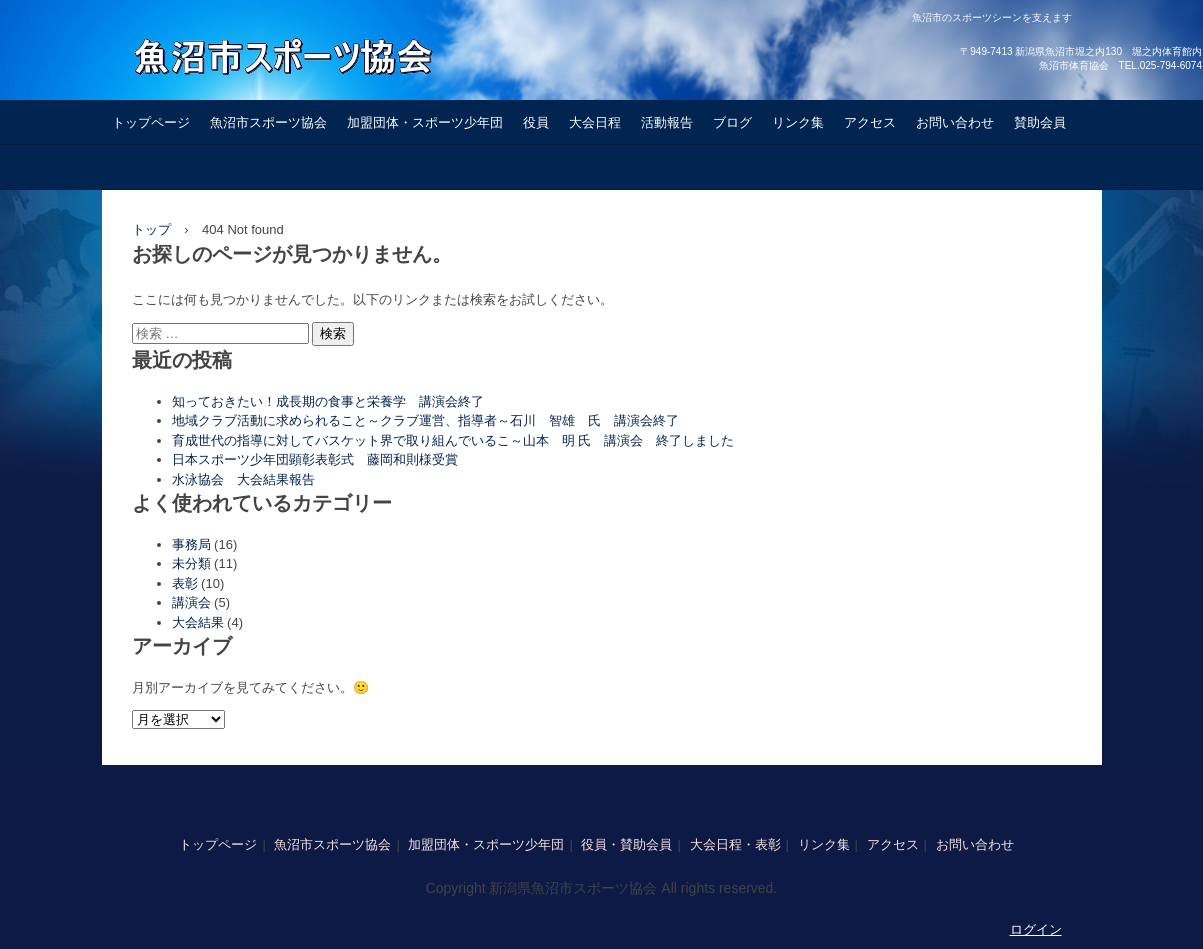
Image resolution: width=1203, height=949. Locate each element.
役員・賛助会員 (626, 844)
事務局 (191, 544)
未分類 (191, 563)
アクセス (870, 122)
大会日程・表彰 (735, 844)
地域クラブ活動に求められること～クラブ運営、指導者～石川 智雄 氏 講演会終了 (425, 420)
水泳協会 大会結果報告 (250, 479)
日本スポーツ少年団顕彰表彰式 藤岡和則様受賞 (315, 459)
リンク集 (798, 122)
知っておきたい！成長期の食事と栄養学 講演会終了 (328, 401)
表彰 (185, 583)
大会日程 (595, 122)
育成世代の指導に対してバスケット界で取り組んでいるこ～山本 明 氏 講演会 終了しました (453, 440)
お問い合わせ (955, 122)
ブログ (732, 122)
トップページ (151, 122)
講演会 (191, 602)
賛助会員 (1040, 122)
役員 (536, 122)
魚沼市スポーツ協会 (268, 122)
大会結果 (198, 622)
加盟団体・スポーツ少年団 (425, 122)
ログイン (1036, 929)
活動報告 (667, 122)
